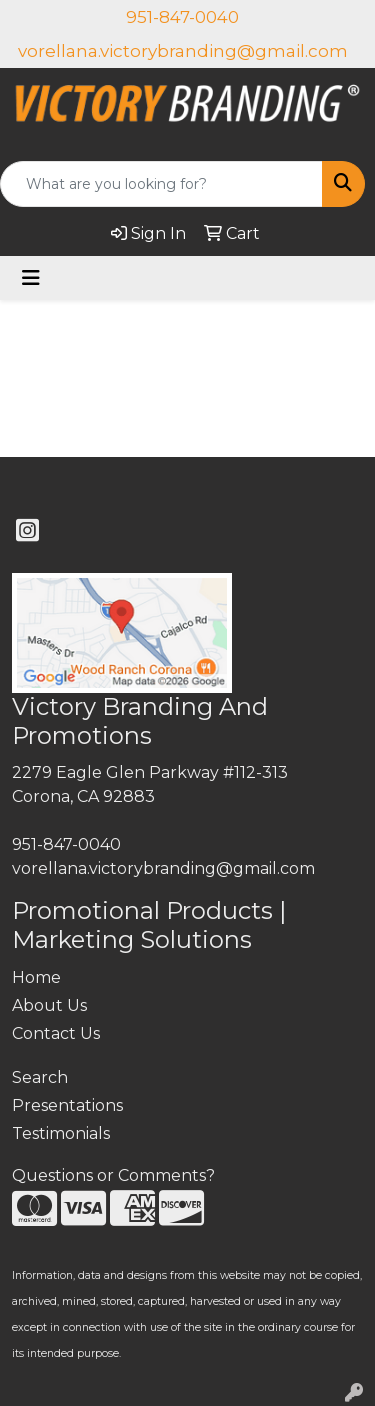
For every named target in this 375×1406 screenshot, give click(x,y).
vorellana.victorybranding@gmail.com (183, 51)
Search (40, 1077)
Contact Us (56, 1033)
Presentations (67, 1105)
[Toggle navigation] (31, 278)
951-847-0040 (182, 17)
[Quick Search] (161, 184)
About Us (49, 1005)
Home (36, 977)
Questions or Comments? (113, 1175)
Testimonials (61, 1133)
